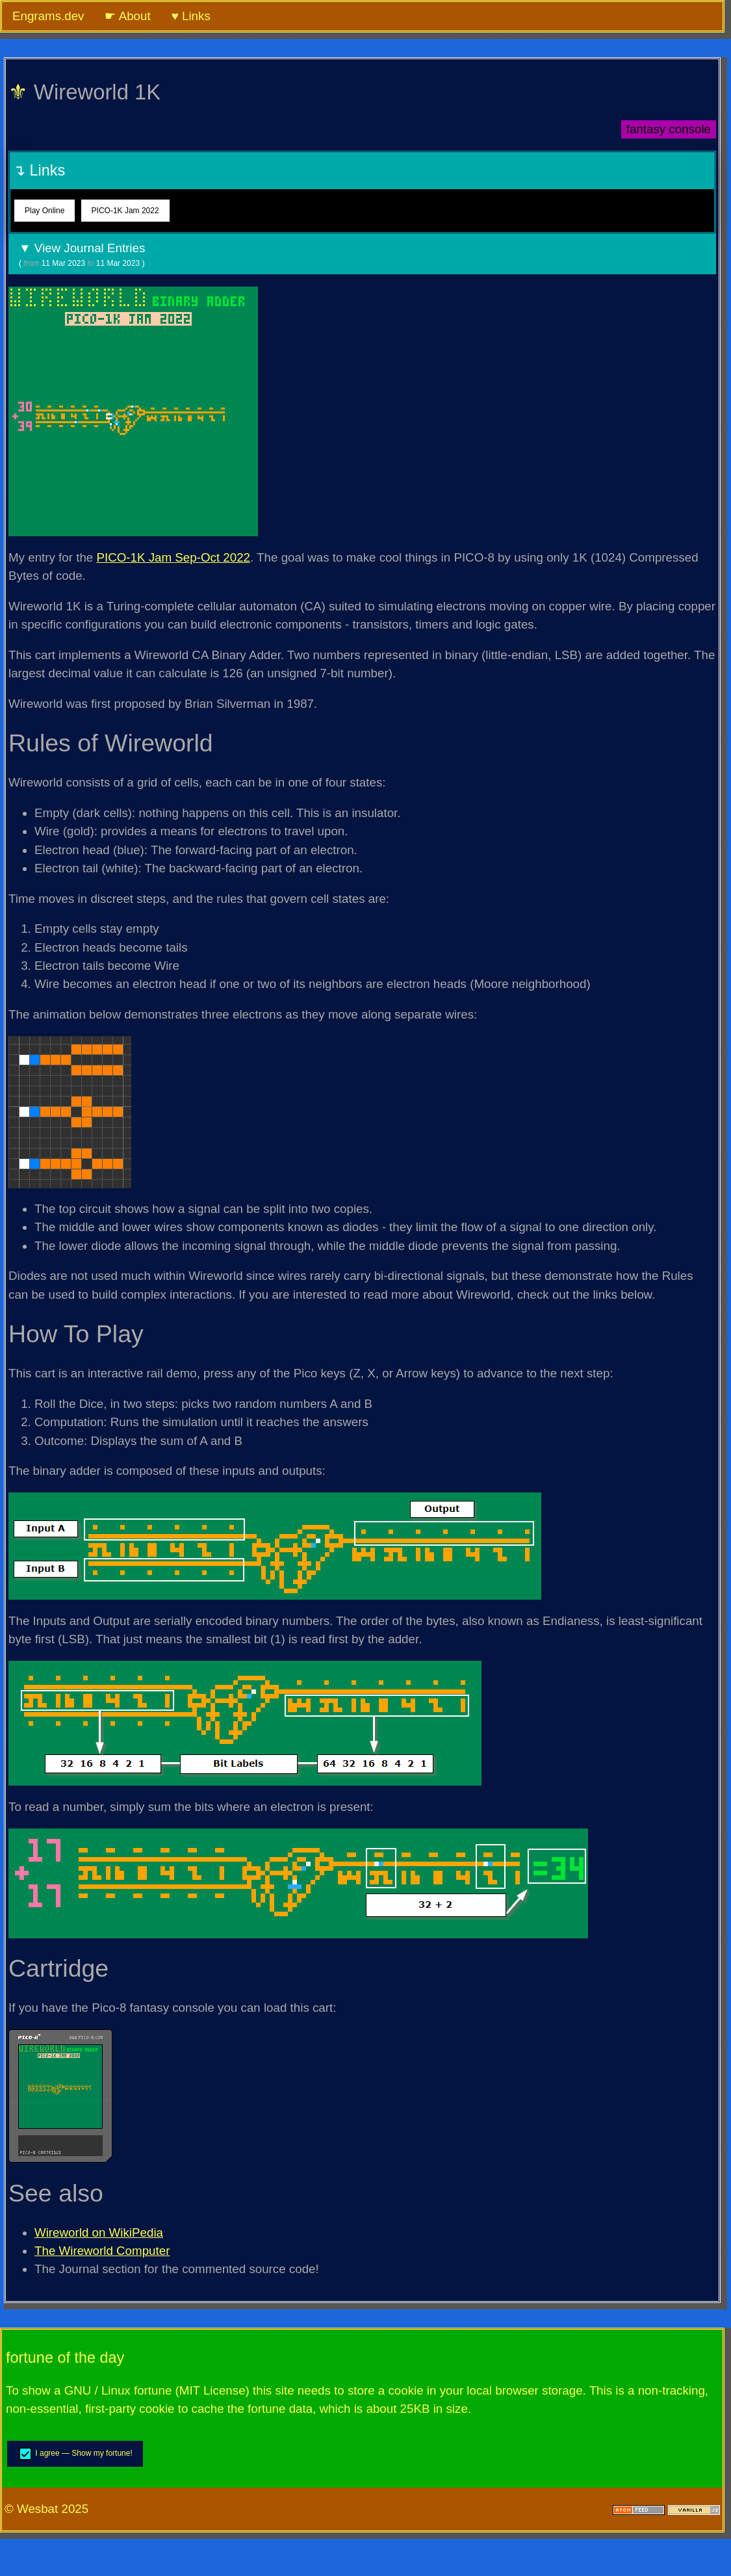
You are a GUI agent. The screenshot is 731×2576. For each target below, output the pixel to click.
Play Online (44, 210)
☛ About (127, 16)
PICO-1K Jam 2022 (125, 210)
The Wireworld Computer (102, 2250)
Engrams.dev (48, 16)
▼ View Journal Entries (362, 255)
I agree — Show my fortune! (75, 2454)
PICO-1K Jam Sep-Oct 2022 (173, 557)
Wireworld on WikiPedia (98, 2232)
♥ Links (191, 16)
